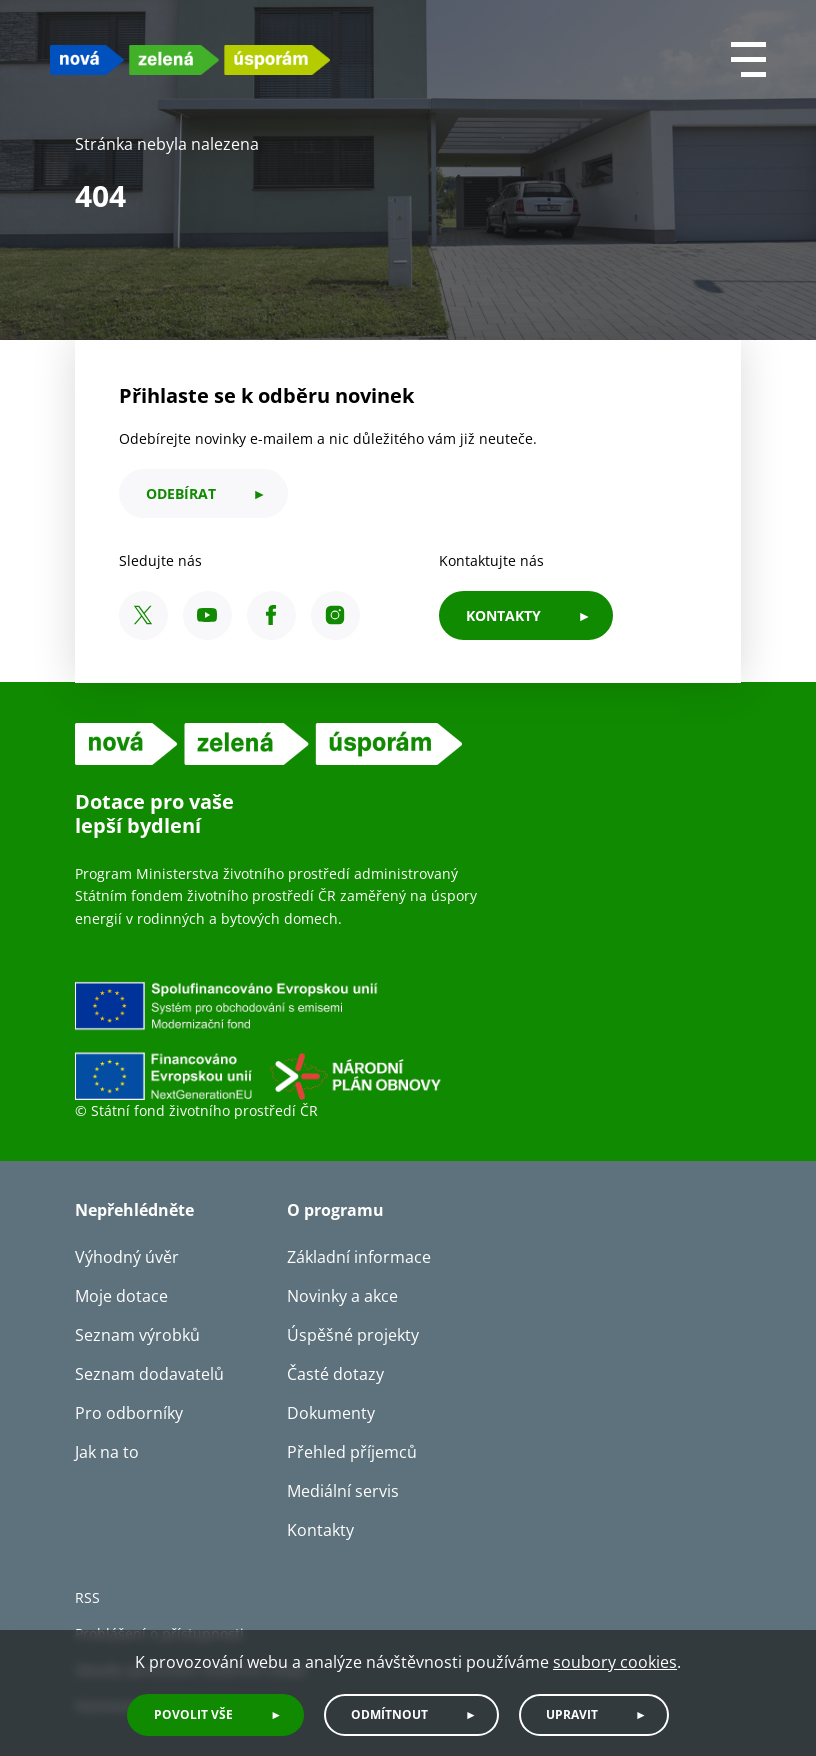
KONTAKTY (503, 615)
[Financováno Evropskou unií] (350, 1040)
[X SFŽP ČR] (143, 615)
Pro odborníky (129, 1413)
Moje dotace (121, 1296)
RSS (87, 1597)
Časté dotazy (335, 1374)
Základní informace (359, 1257)
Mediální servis (343, 1491)
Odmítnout (389, 1714)
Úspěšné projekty (353, 1335)
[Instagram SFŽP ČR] (335, 615)
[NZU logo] (190, 59)
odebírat (181, 493)
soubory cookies (615, 1662)
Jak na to (107, 1452)
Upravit (572, 1714)
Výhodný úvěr (127, 1257)
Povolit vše (193, 1714)
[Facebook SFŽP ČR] (271, 615)
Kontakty (320, 1530)
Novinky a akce (342, 1296)
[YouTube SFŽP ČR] (207, 615)
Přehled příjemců (352, 1452)
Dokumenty (331, 1413)
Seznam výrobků (137, 1335)
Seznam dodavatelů (149, 1374)
